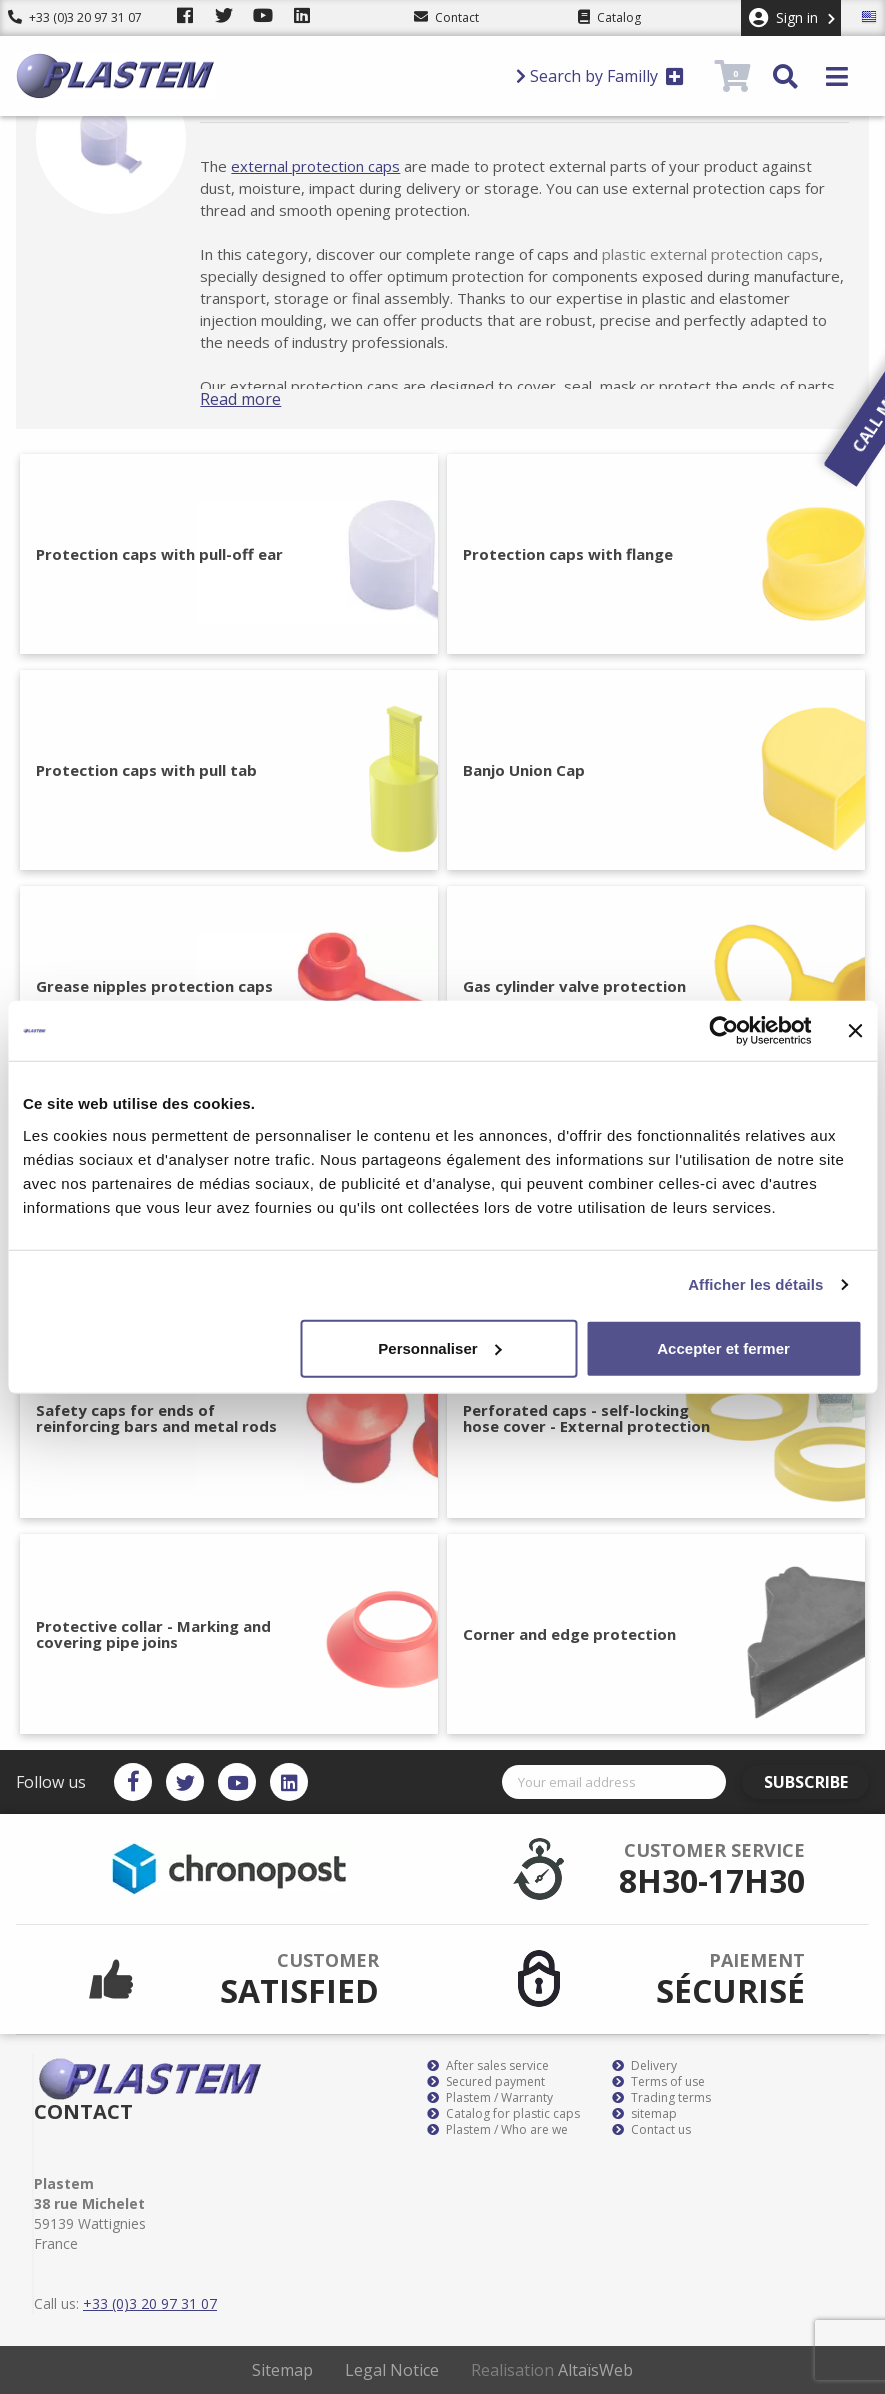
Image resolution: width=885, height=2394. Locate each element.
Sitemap (282, 2370)
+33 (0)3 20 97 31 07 (75, 17)
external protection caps (333, 166)
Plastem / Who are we (497, 2130)
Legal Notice (392, 2370)
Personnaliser (439, 1347)
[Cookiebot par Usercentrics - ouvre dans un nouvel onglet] (723, 1031)
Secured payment (486, 2082)
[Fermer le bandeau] (855, 1031)
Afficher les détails (755, 1284)
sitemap (644, 2114)
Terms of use (658, 2082)
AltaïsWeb (595, 2370)
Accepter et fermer (723, 1347)
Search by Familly (600, 76)
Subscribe (812, 1782)
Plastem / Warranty (490, 2098)
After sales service (488, 2066)
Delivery (644, 2066)
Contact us (651, 2130)
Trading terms (661, 2098)
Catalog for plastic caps (503, 2114)
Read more (258, 399)
